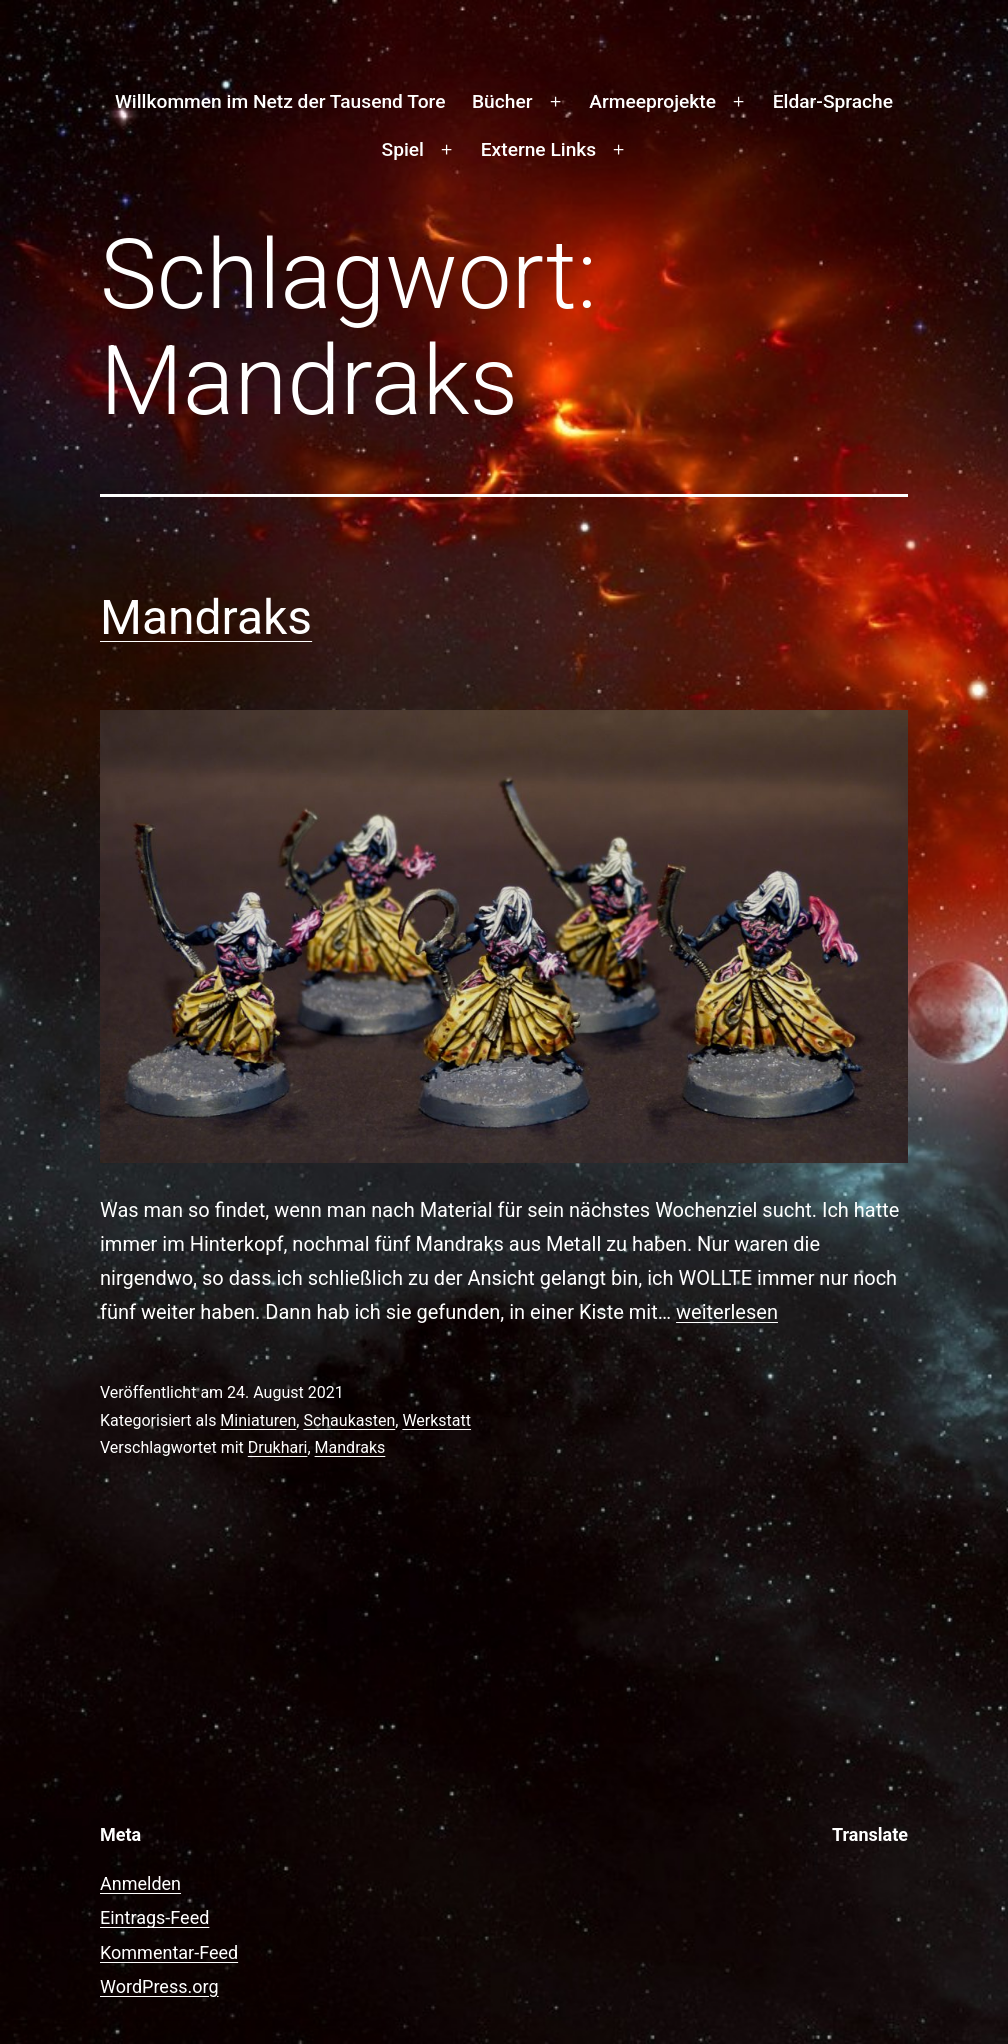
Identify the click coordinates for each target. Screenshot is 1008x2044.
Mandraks (206, 617)
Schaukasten (349, 1420)
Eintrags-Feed (154, 1917)
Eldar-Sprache (833, 101)
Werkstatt (436, 1420)
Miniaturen (258, 1420)
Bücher (502, 101)
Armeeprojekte (652, 101)
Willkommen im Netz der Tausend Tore (280, 101)
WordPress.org (159, 1986)
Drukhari (278, 1447)
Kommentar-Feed (169, 1952)
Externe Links (538, 149)
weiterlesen (727, 1312)
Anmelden (140, 1883)
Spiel (403, 149)
